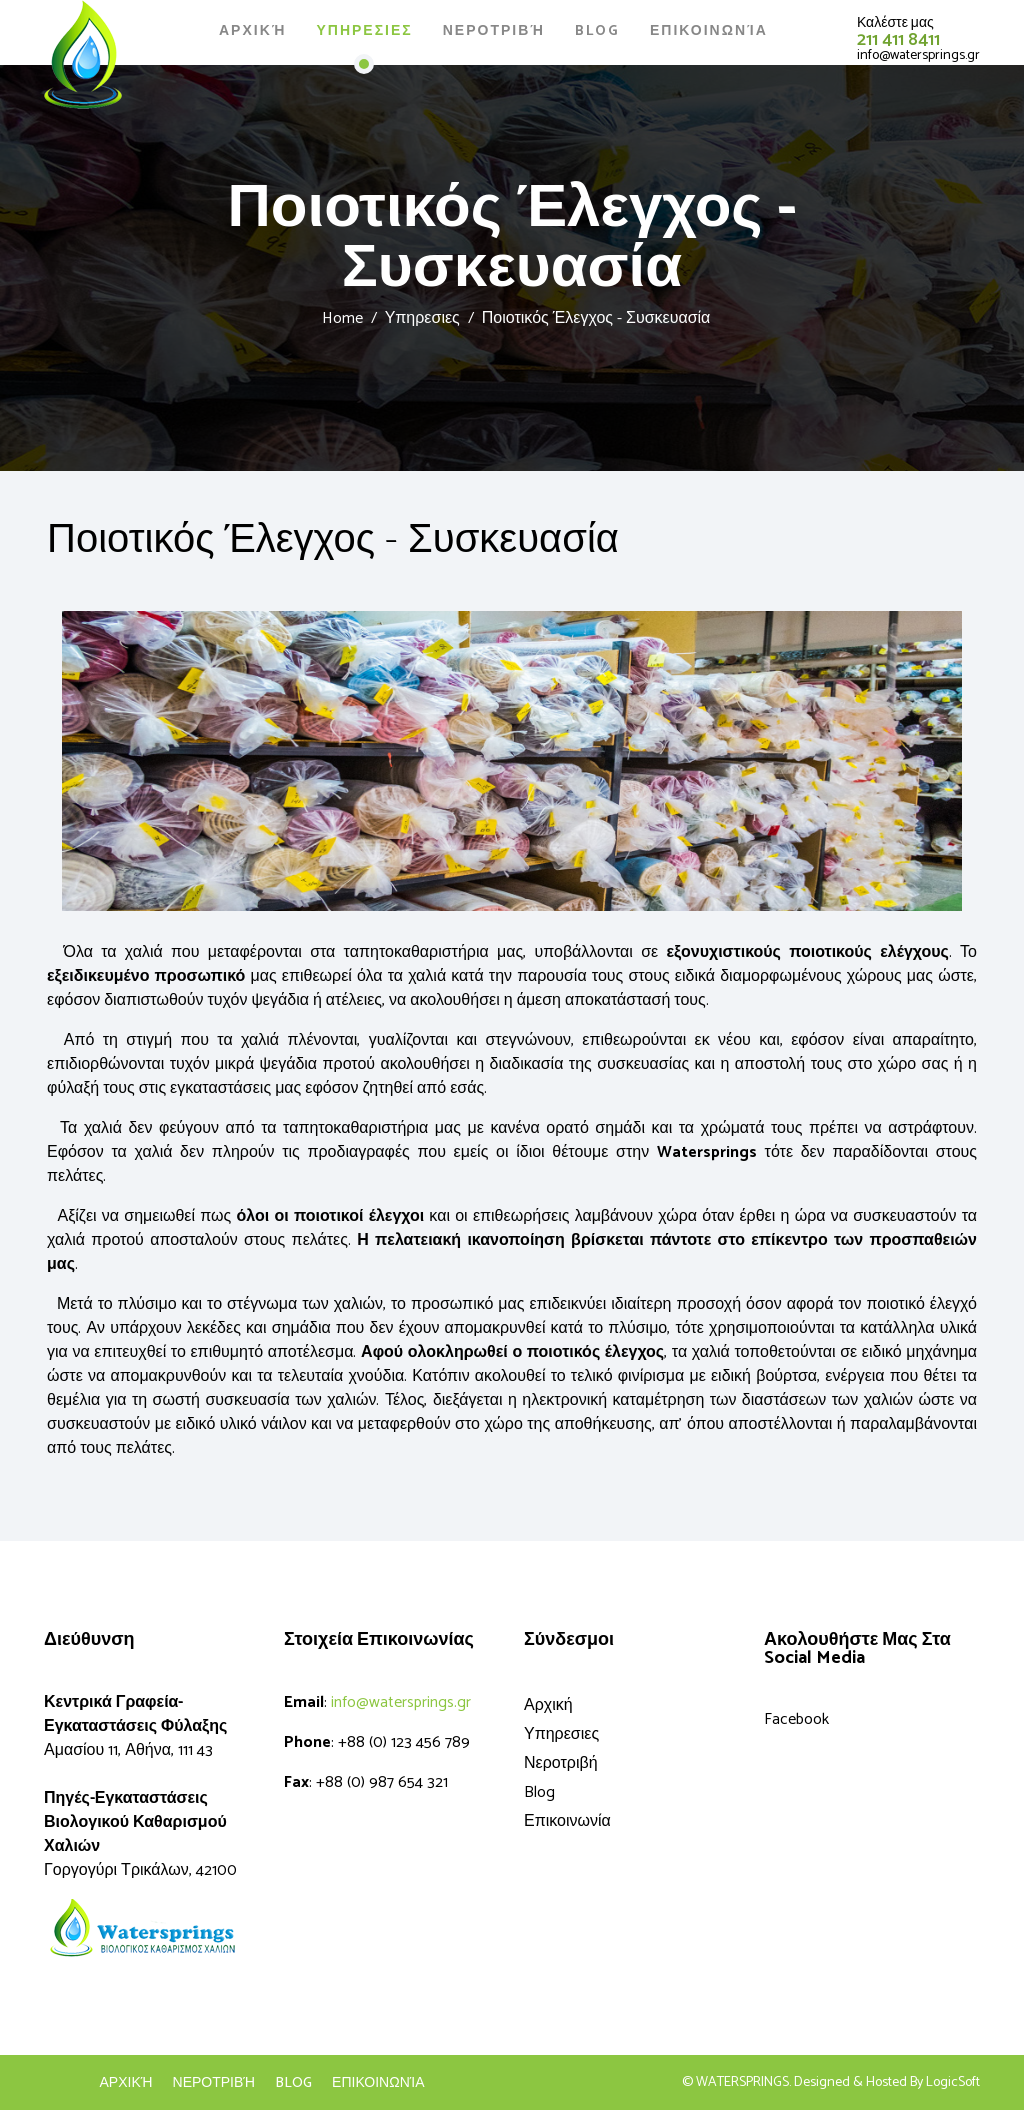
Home (342, 318)
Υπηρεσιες (364, 31)
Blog (597, 31)
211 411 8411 (898, 40)
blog (293, 2084)
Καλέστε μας (895, 23)
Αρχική (252, 31)
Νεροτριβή (494, 31)
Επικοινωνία (709, 31)
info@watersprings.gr (918, 55)
